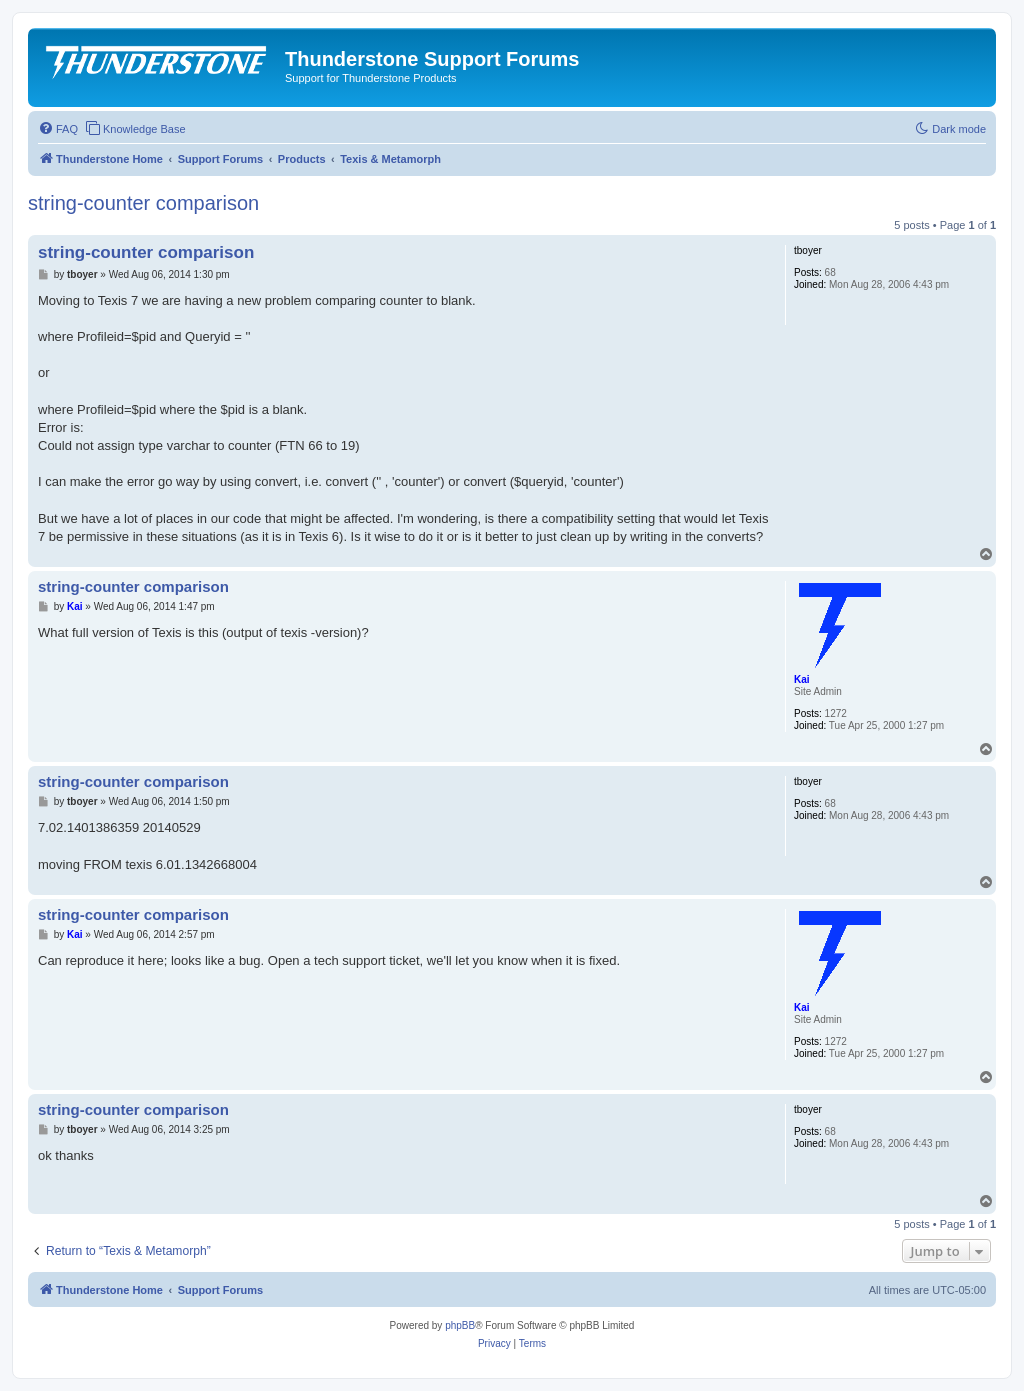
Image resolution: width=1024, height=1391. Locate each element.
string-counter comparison (143, 203)
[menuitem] (58, 129)
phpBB (460, 1325)
